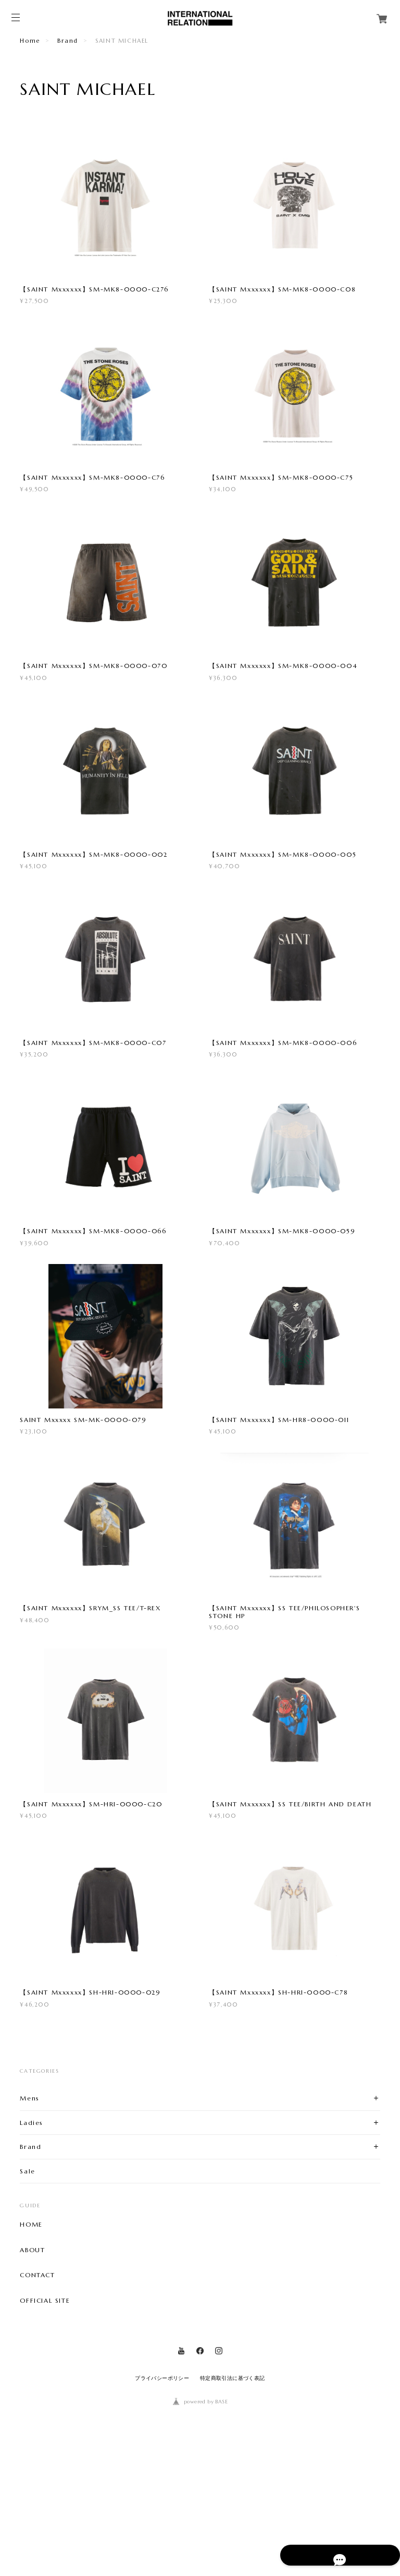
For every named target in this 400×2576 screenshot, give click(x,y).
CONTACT (37, 2398)
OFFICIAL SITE (45, 2423)
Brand (67, 40)
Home (30, 40)
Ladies (31, 2245)
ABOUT (32, 2372)
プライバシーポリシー (162, 2501)
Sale (27, 2294)
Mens (29, 2221)
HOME (31, 2347)
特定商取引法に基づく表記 (232, 2501)
